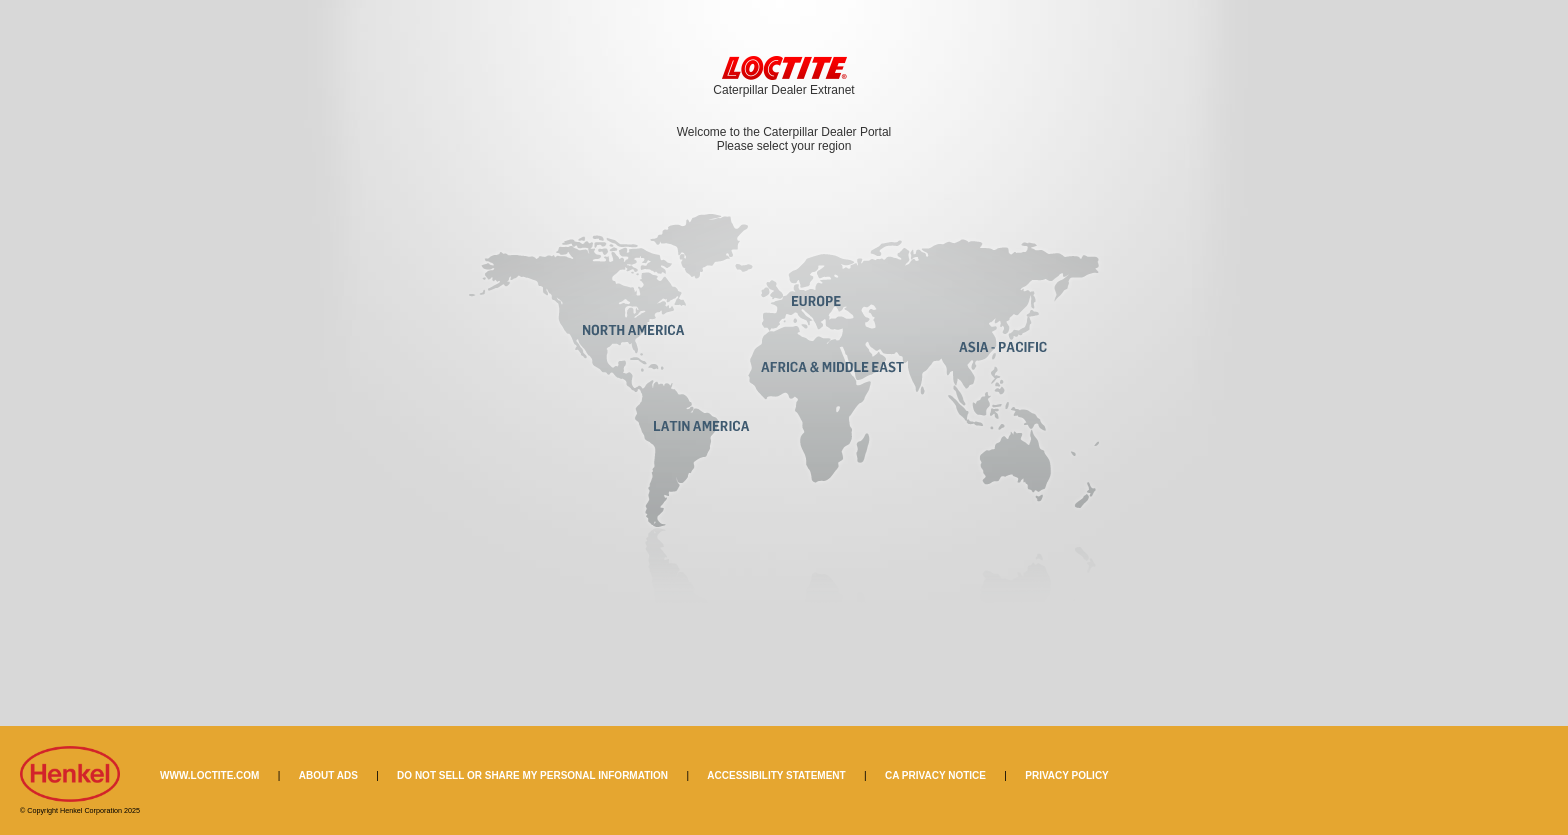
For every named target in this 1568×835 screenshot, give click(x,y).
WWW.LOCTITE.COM (209, 775)
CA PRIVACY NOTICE (935, 775)
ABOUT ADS (328, 775)
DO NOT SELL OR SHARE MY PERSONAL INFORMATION (532, 775)
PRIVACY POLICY (1067, 775)
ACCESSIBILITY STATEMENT (776, 775)
